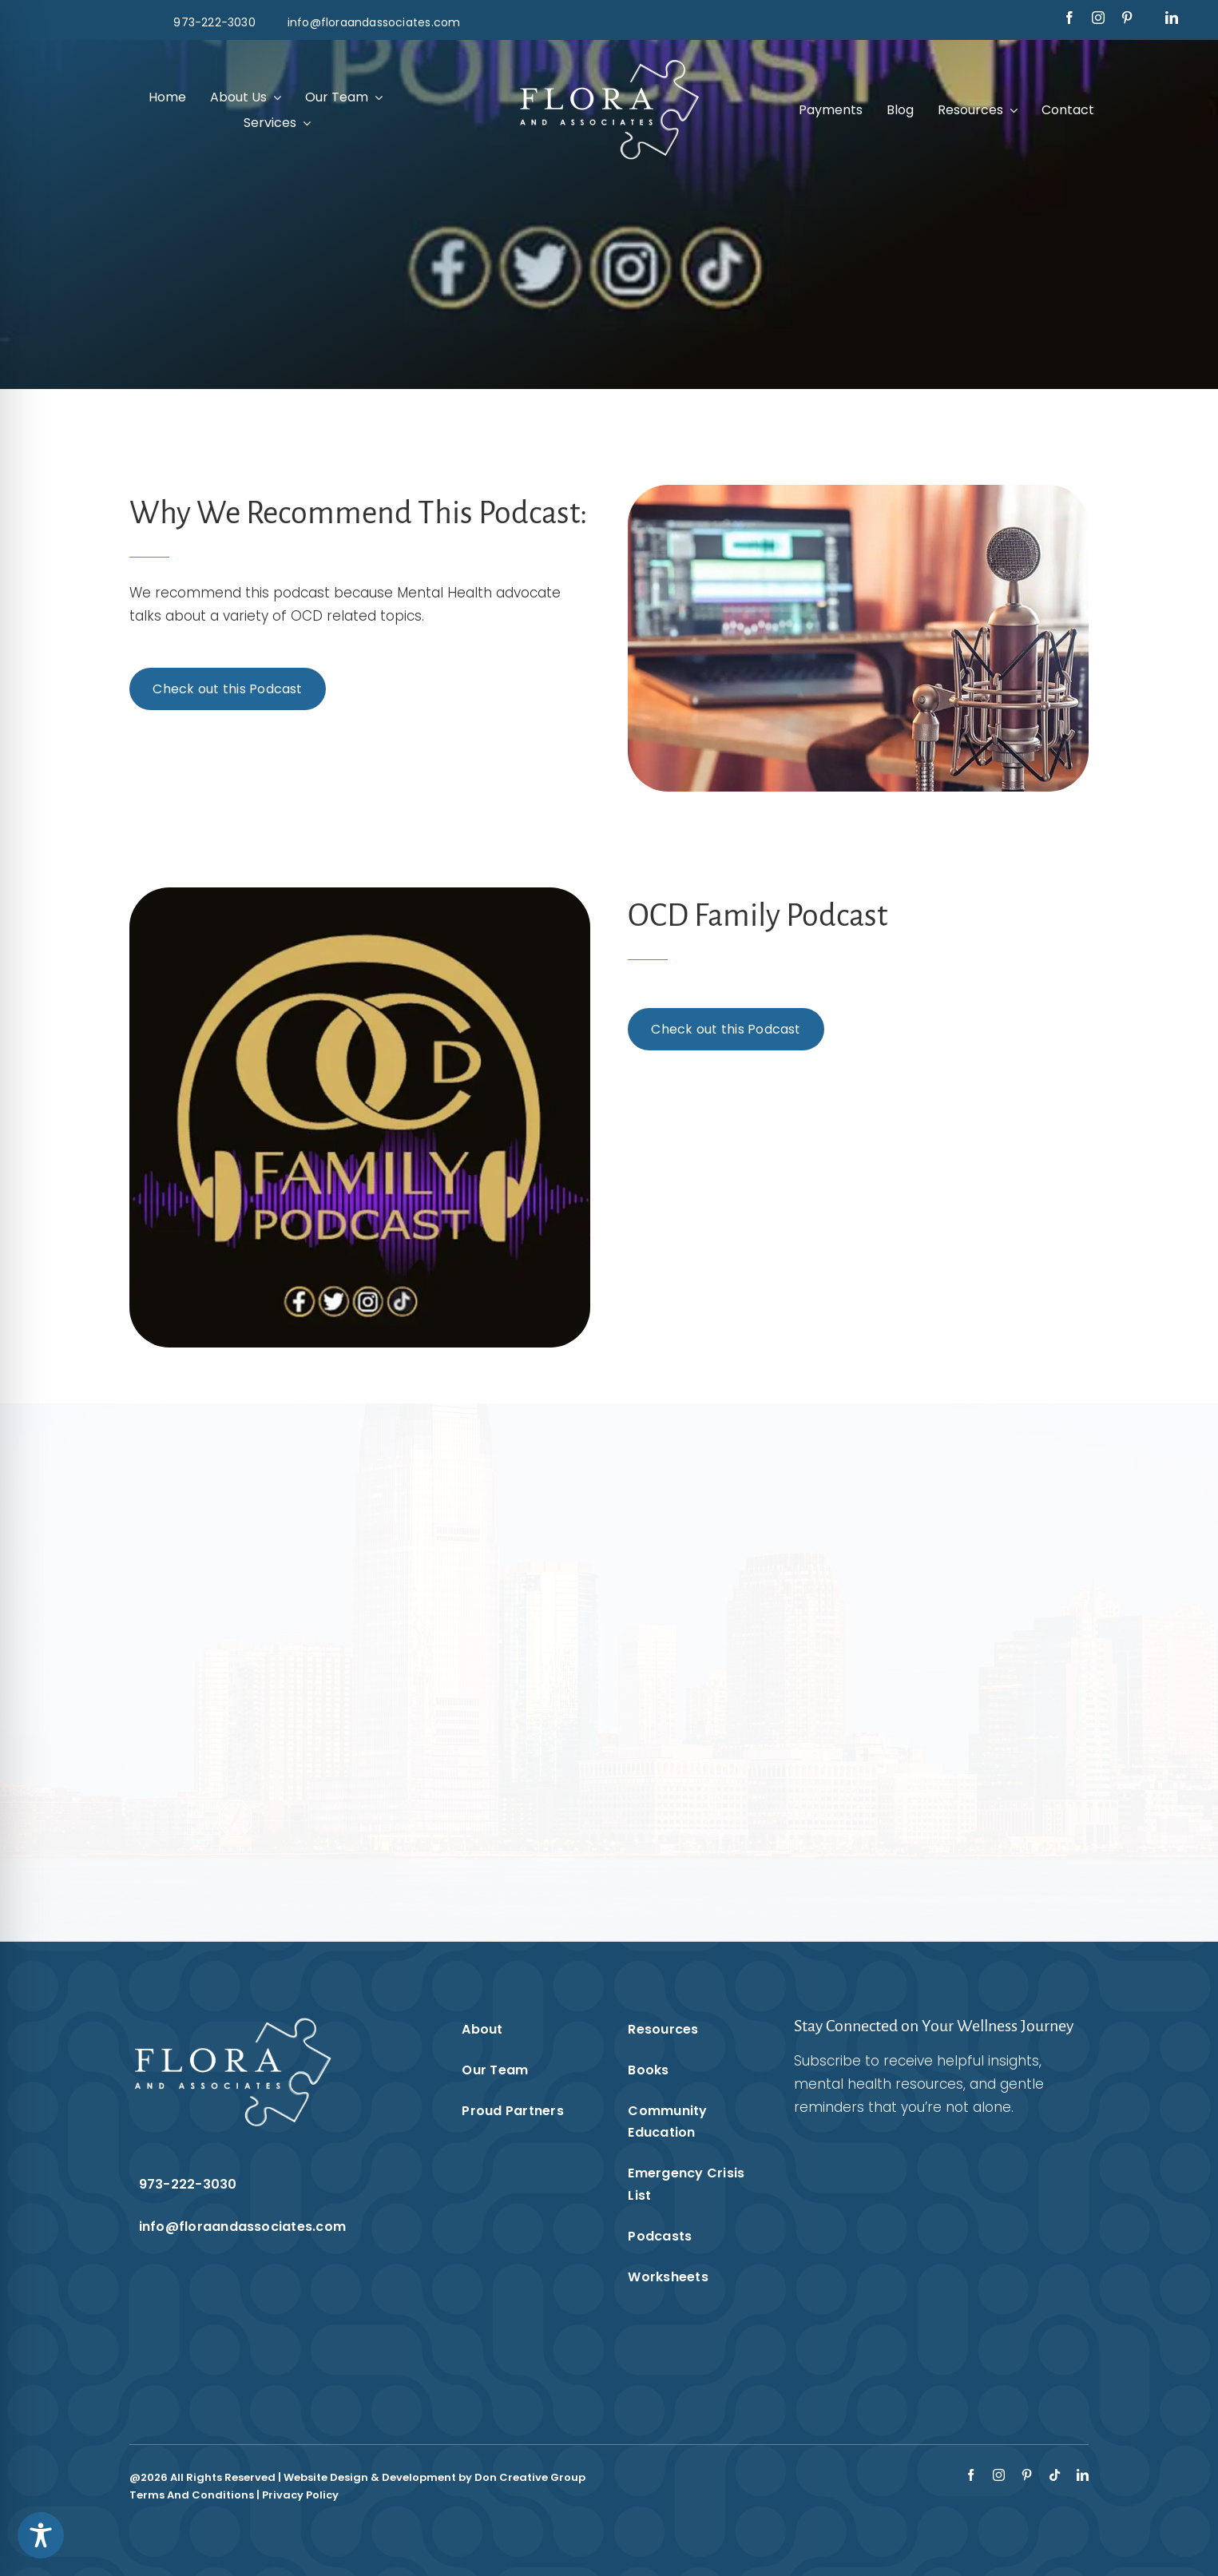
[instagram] (1098, 17)
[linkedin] (1171, 17)
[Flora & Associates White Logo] (609, 62)
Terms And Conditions (191, 2495)
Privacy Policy (300, 2495)
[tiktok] (1055, 2475)
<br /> (921, 2248)
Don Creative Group (529, 2477)
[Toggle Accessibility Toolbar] (40, 2535)
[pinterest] (1127, 17)
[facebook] (1069, 17)
